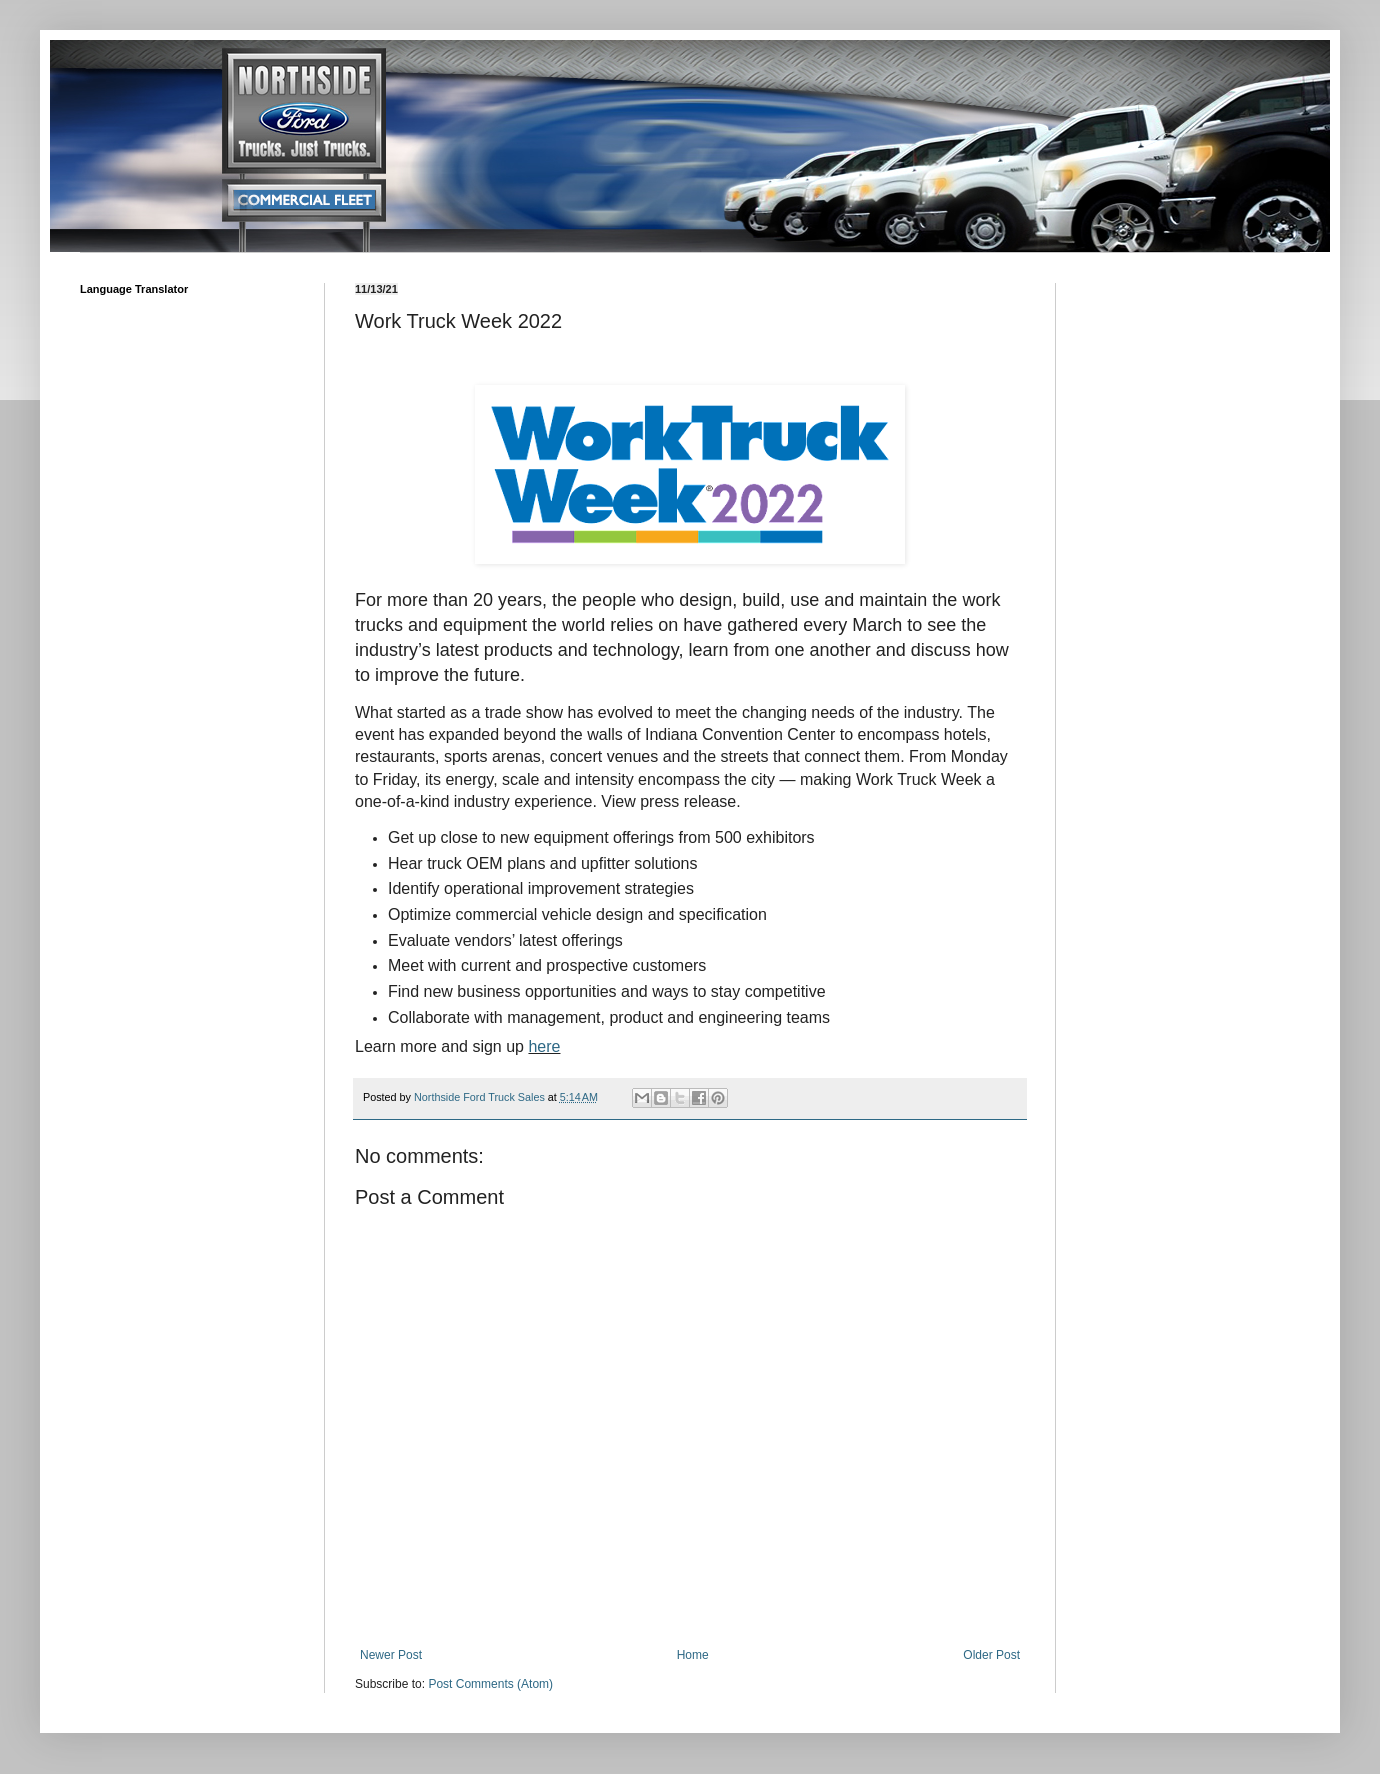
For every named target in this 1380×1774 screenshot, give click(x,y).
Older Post (991, 1655)
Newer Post (391, 1655)
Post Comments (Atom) (490, 1684)
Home (693, 1655)
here (544, 1046)
